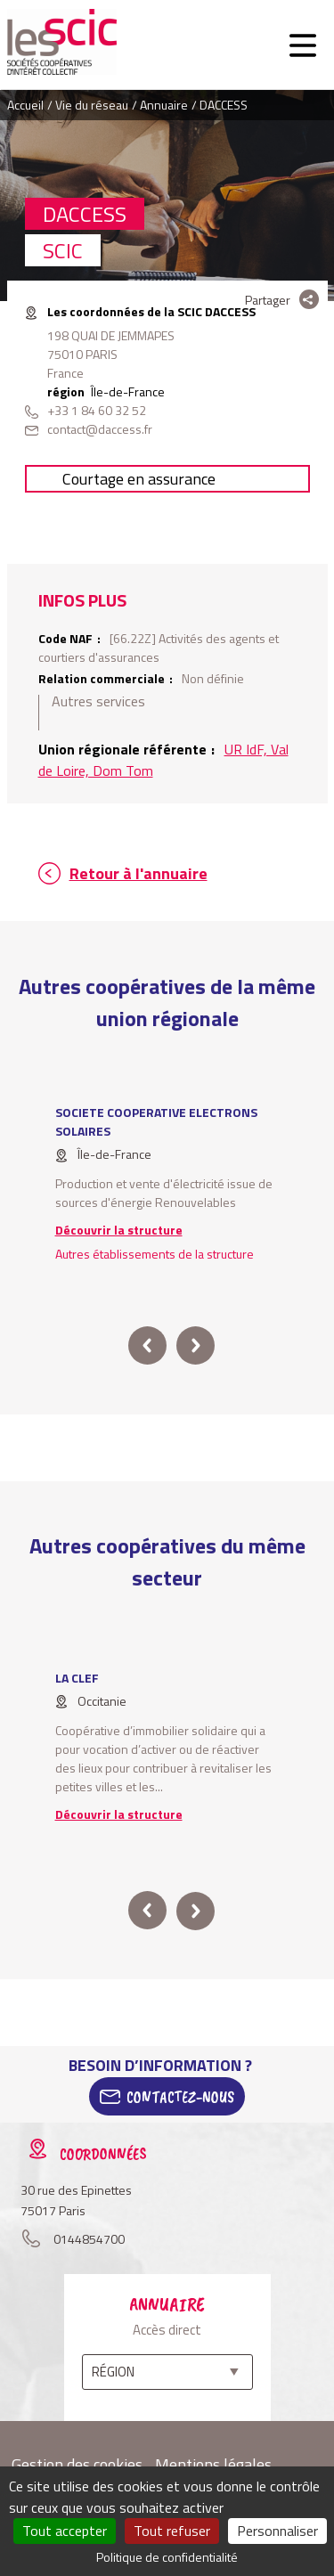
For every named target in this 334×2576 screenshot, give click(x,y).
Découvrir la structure (119, 1229)
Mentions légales (213, 2464)
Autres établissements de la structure (154, 1253)
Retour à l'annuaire (138, 873)
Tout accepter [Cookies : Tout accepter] (64, 2530)
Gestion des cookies (77, 2464)
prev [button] (147, 1345)
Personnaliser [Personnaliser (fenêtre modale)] (277, 2530)
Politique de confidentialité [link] (167, 2556)
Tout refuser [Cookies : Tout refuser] (172, 2530)
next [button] (195, 1345)
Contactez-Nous (180, 2097)
